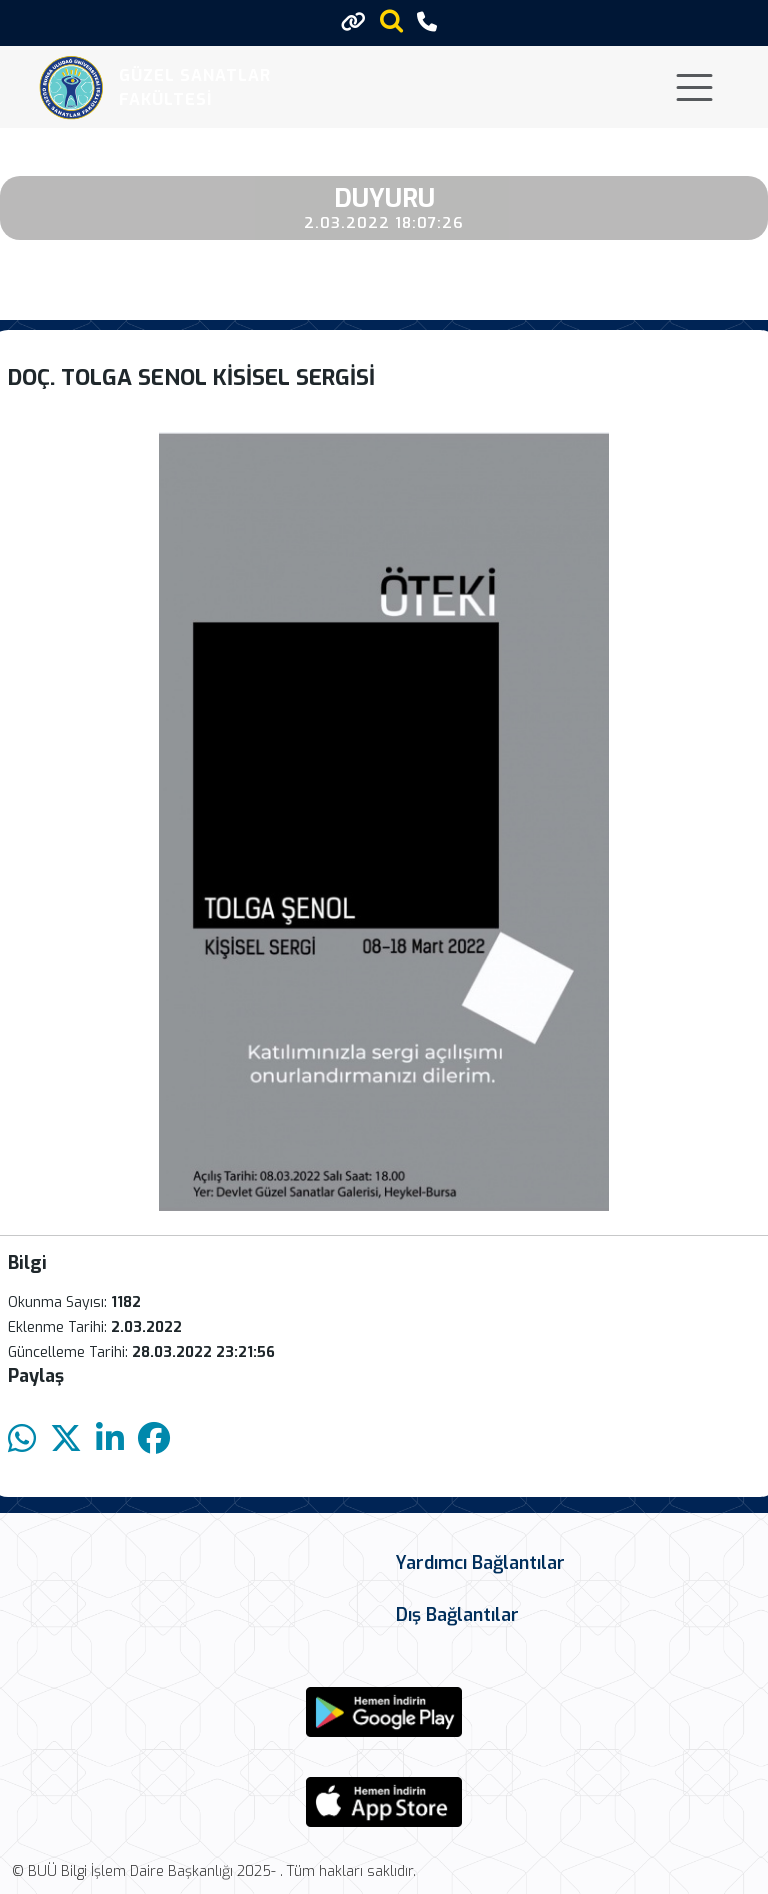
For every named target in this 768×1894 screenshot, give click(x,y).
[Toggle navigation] (694, 87)
